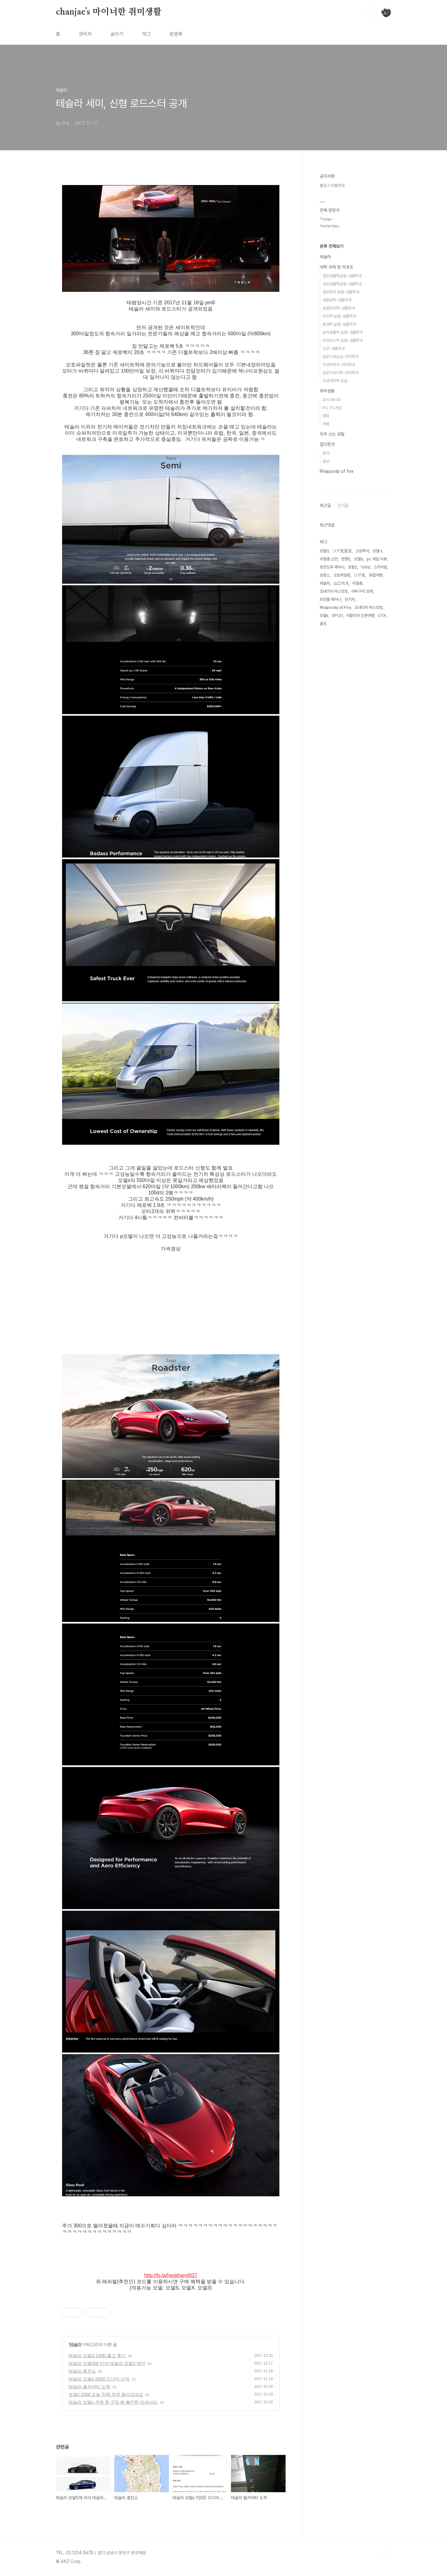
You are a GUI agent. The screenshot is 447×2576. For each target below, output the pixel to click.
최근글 (325, 505)
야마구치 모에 (362, 591)
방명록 (176, 34)
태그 (146, 34)
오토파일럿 (341, 575)
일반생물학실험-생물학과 (342, 276)
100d (365, 567)
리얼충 (357, 583)
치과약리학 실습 (335, 380)
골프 (323, 623)
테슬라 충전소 (82, 2371)
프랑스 (325, 575)
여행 (326, 424)
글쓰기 (117, 34)
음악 (326, 453)
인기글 (343, 505)
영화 (326, 416)
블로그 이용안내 (332, 185)
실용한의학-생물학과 (339, 308)
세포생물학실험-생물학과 (342, 284)
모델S (358, 559)
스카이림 (380, 567)
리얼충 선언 (329, 559)
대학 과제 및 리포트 (336, 267)
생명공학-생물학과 (337, 300)
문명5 (345, 559)
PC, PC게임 (332, 407)
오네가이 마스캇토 (334, 591)
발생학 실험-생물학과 (339, 324)
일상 (326, 461)
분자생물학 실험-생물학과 (343, 332)
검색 (372, 12)
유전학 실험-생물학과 (339, 316)
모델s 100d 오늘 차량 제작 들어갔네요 (106, 2394)
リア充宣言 (342, 551)
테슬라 (75, 2344)
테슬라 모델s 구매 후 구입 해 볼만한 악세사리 (113, 2402)
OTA (382, 615)
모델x (324, 615)
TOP (386, 2555)
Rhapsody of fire (337, 471)
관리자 (85, 34)
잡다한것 (327, 444)
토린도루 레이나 (332, 567)
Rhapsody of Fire (335, 607)
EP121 (337, 615)
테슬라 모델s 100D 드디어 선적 (99, 2378)
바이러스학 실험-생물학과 (343, 340)
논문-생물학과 (334, 348)
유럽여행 (375, 575)
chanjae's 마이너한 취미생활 (108, 12)
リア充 (359, 575)
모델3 (324, 551)
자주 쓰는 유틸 (332, 434)
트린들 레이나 (330, 599)
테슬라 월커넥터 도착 (89, 2386)
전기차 (350, 599)
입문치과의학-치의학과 (341, 372)
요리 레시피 (332, 399)
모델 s (377, 551)
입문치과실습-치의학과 (341, 356)
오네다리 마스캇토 (368, 607)
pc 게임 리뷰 (377, 559)
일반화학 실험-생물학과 (341, 292)
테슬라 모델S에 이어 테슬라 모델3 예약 (107, 2363)
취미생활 (327, 390)
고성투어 (362, 551)
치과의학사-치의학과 (339, 364)
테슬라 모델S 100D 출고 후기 (97, 2355)
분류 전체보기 (331, 246)
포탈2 (352, 567)
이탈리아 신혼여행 (360, 615)
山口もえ (341, 583)
